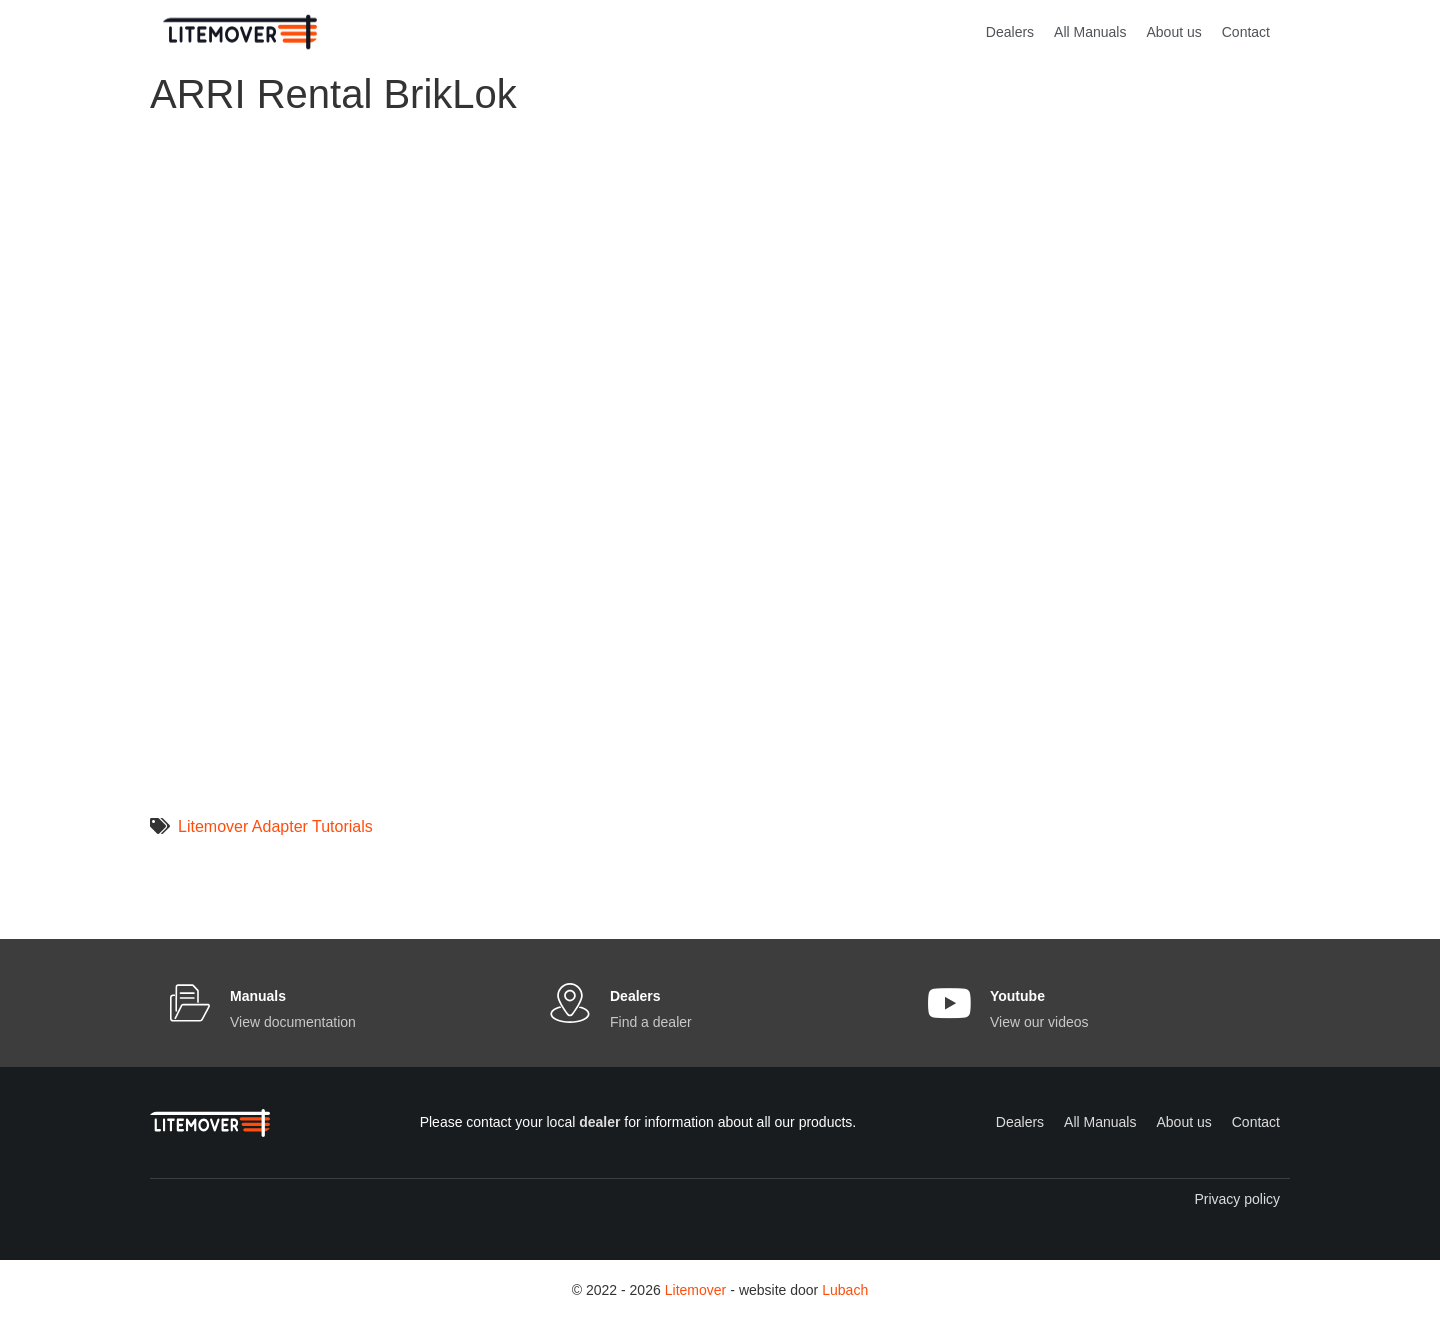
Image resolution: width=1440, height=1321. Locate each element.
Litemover (695, 1290)
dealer (599, 1122)
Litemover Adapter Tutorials (275, 826)
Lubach (845, 1290)
